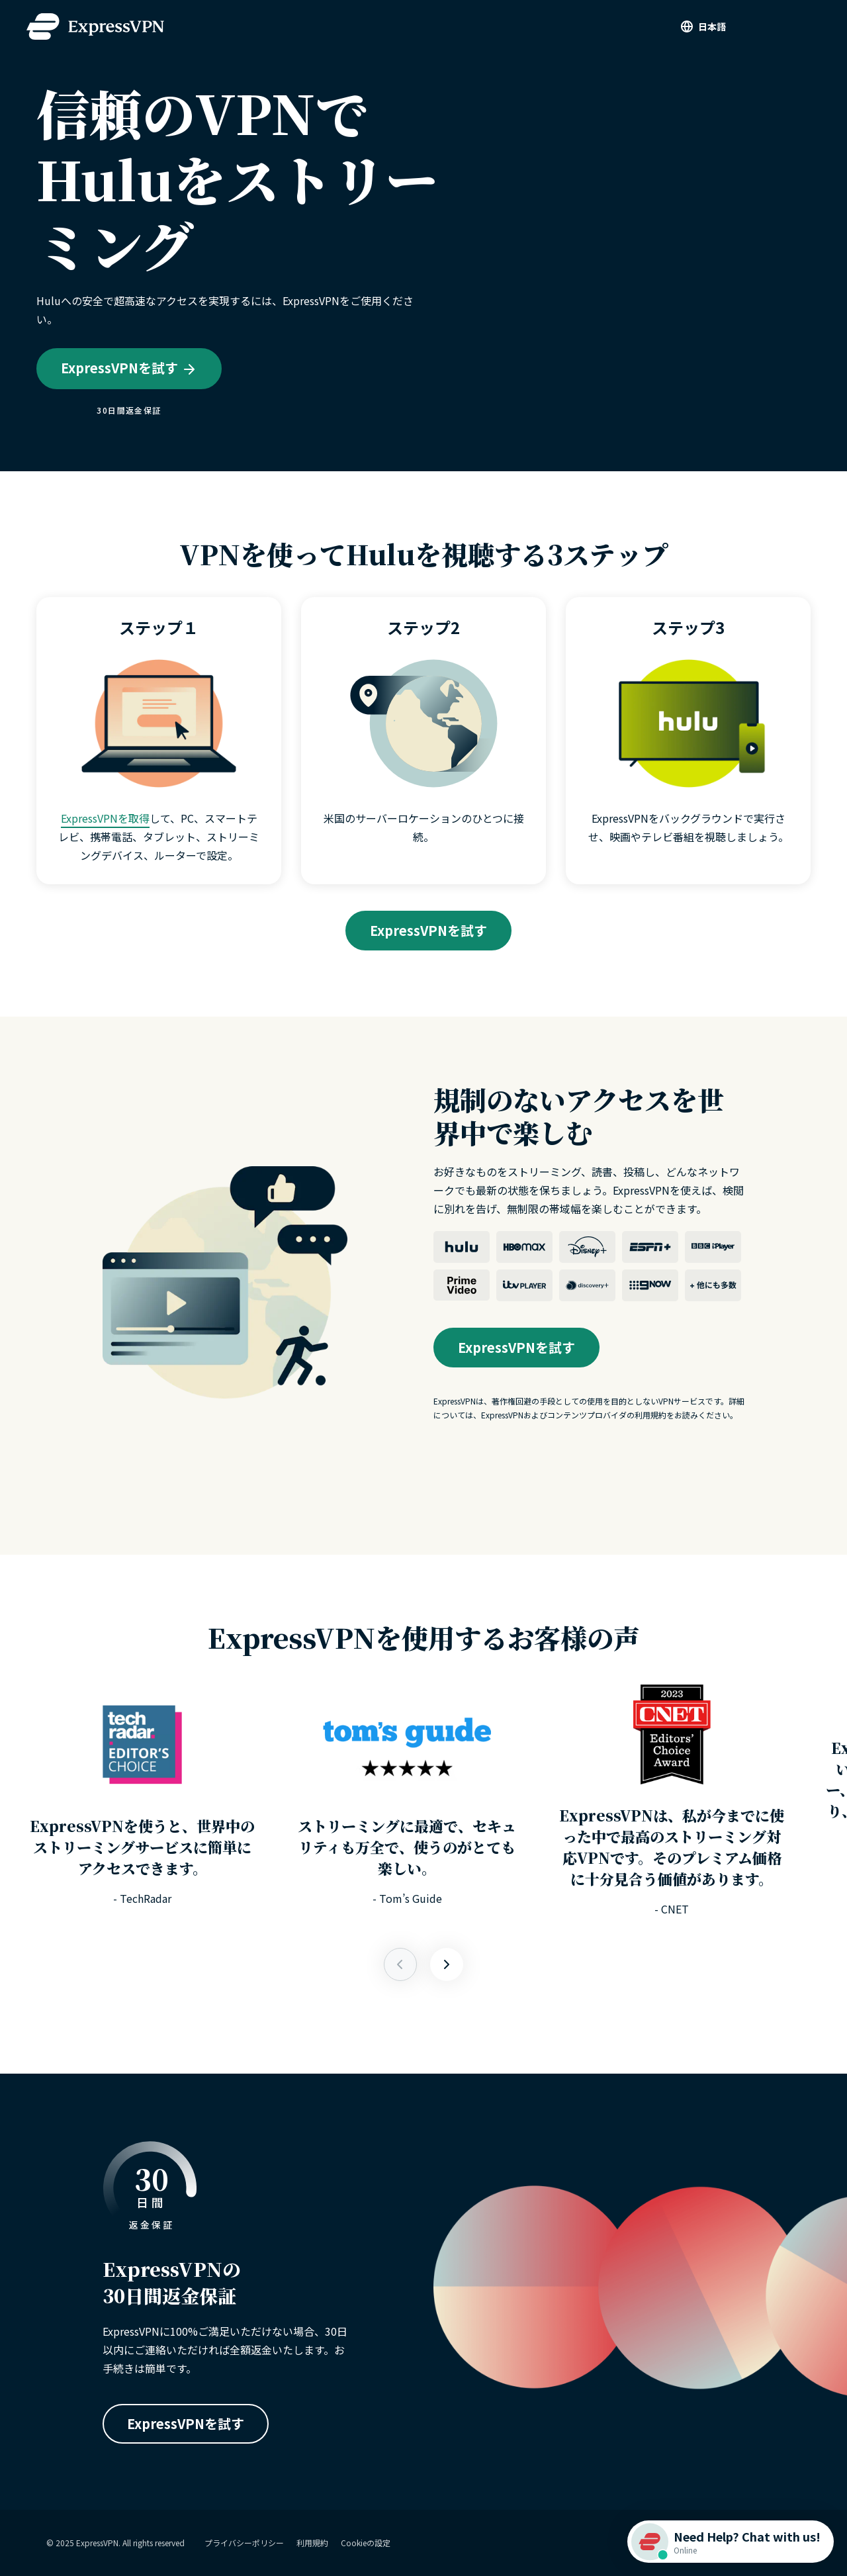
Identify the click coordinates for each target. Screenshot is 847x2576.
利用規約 (312, 2542)
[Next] (400, 1964)
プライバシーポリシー (244, 2542)
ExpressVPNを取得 (105, 818)
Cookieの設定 (365, 2542)
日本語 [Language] (712, 26)
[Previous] (446, 1964)
